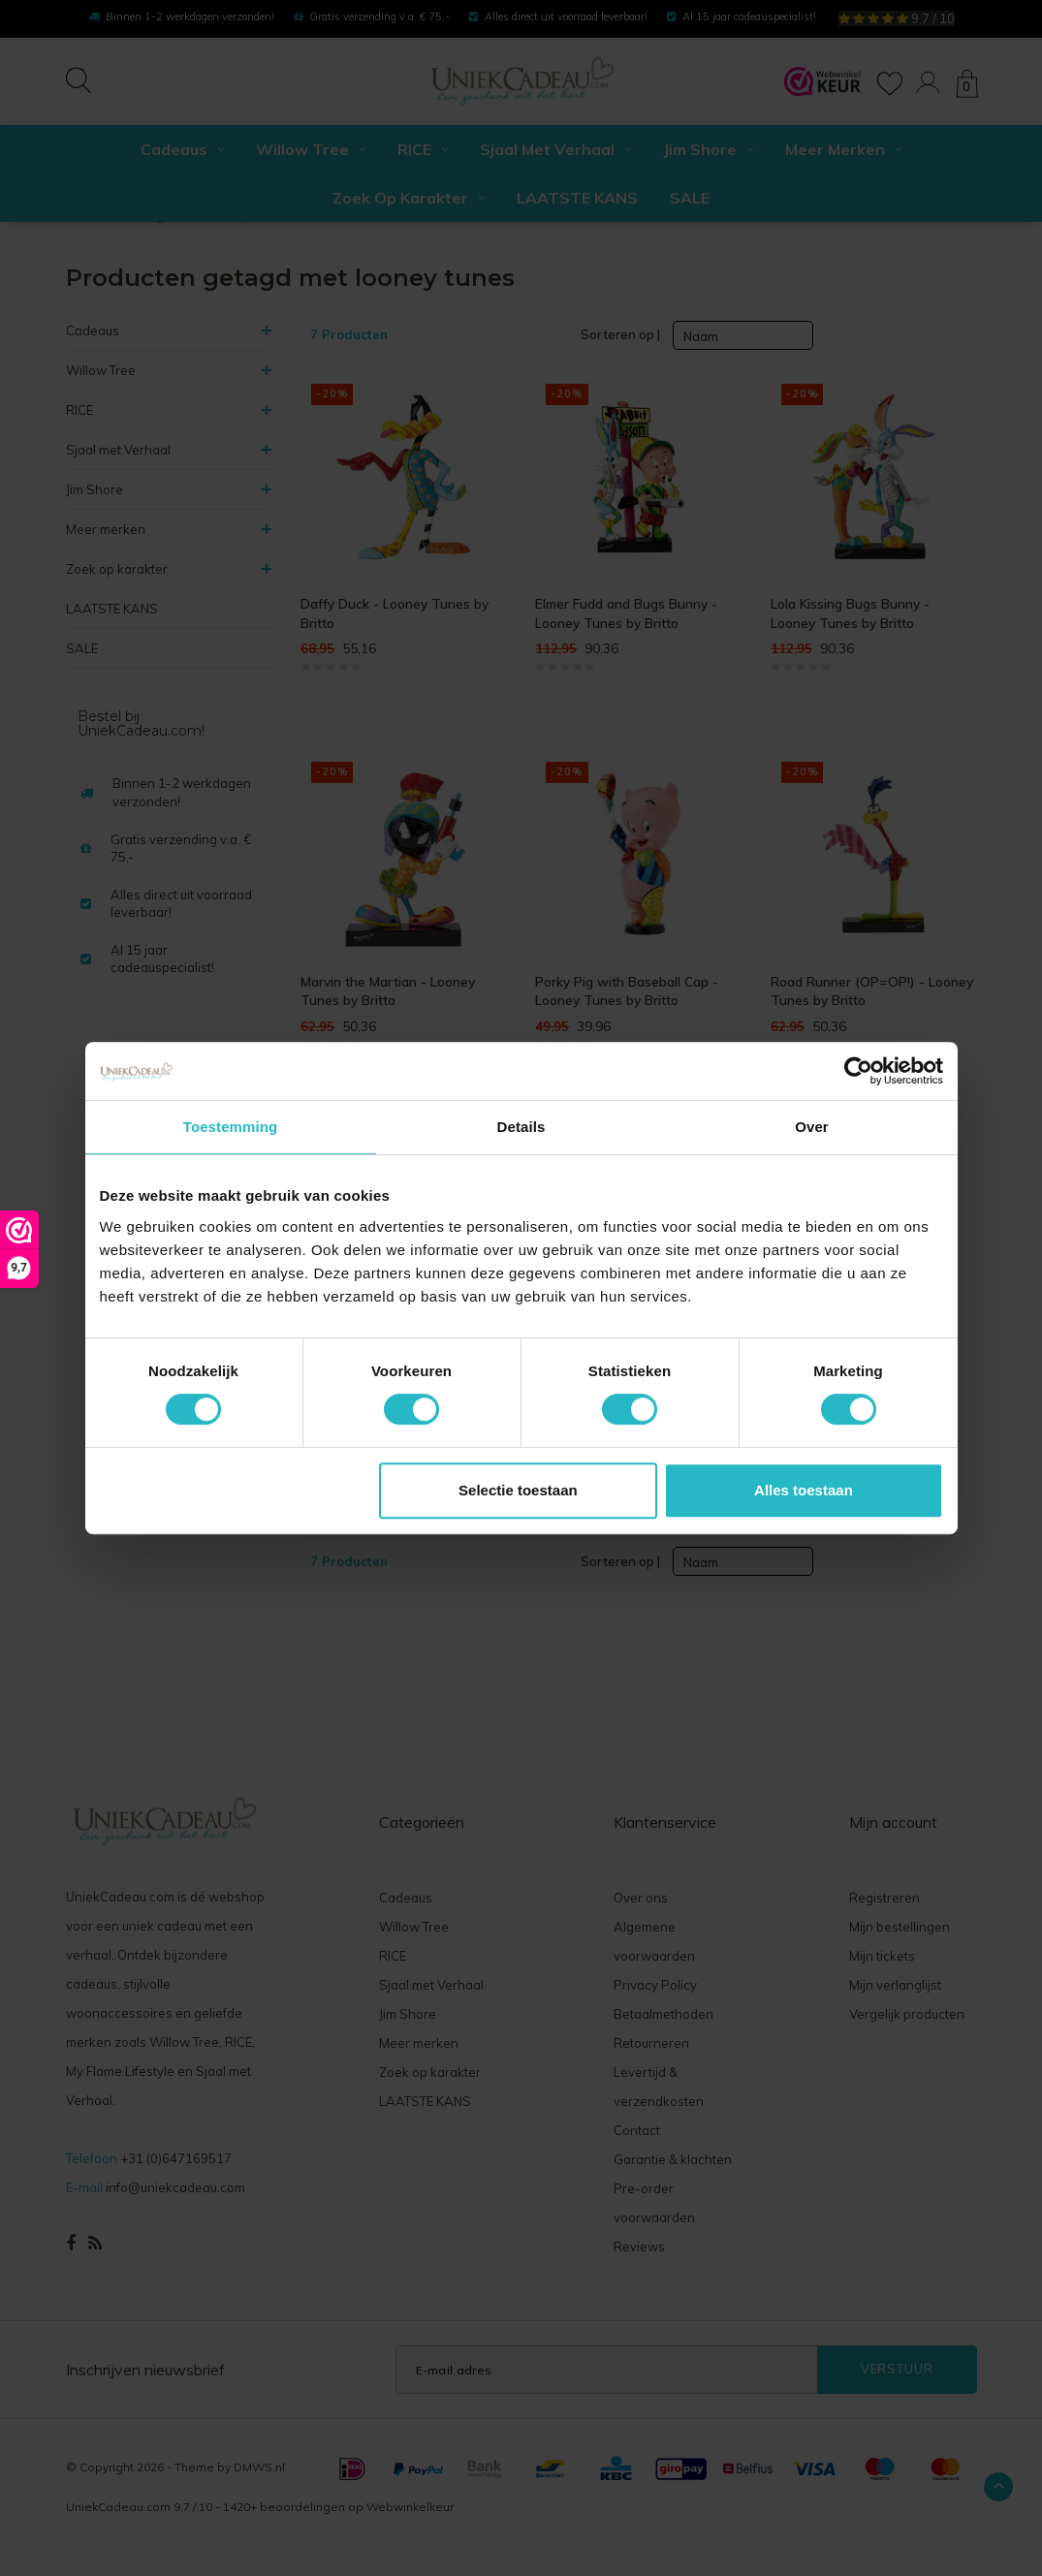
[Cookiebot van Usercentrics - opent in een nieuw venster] (858, 1070)
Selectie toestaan (518, 1490)
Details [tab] (521, 1126)
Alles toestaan (803, 1490)
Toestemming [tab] (230, 1126)
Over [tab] (812, 1126)
